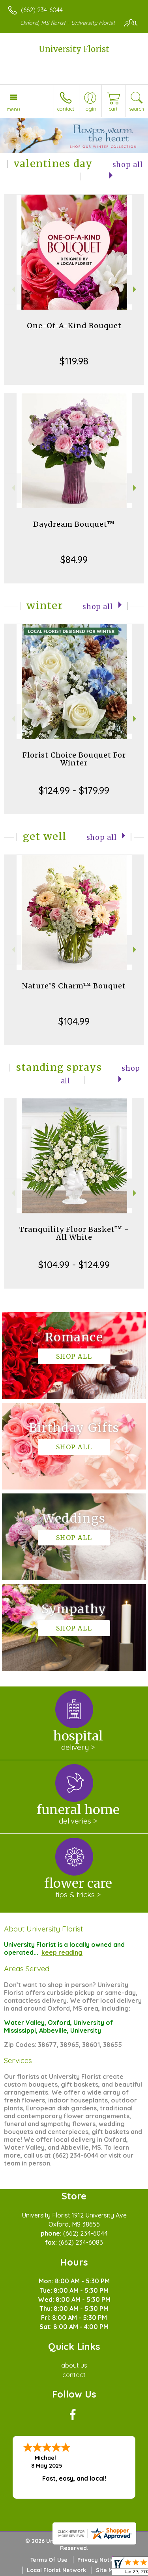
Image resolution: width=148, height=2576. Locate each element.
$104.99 (74, 1021)
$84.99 (74, 559)
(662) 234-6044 (42, 10)
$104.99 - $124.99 (74, 1264)
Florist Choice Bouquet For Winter (74, 758)
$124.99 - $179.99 (74, 790)
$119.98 (74, 361)
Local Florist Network (56, 2570)
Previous (12, 289)
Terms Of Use (48, 2559)
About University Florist (43, 1928)
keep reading (61, 1952)
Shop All (97, 606)
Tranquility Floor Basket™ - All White (74, 1233)
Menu (13, 109)
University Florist (74, 49)
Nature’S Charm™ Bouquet (74, 985)
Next (135, 289)
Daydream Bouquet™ (74, 524)
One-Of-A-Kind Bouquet (74, 325)
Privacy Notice (97, 2559)
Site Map (108, 2570)
